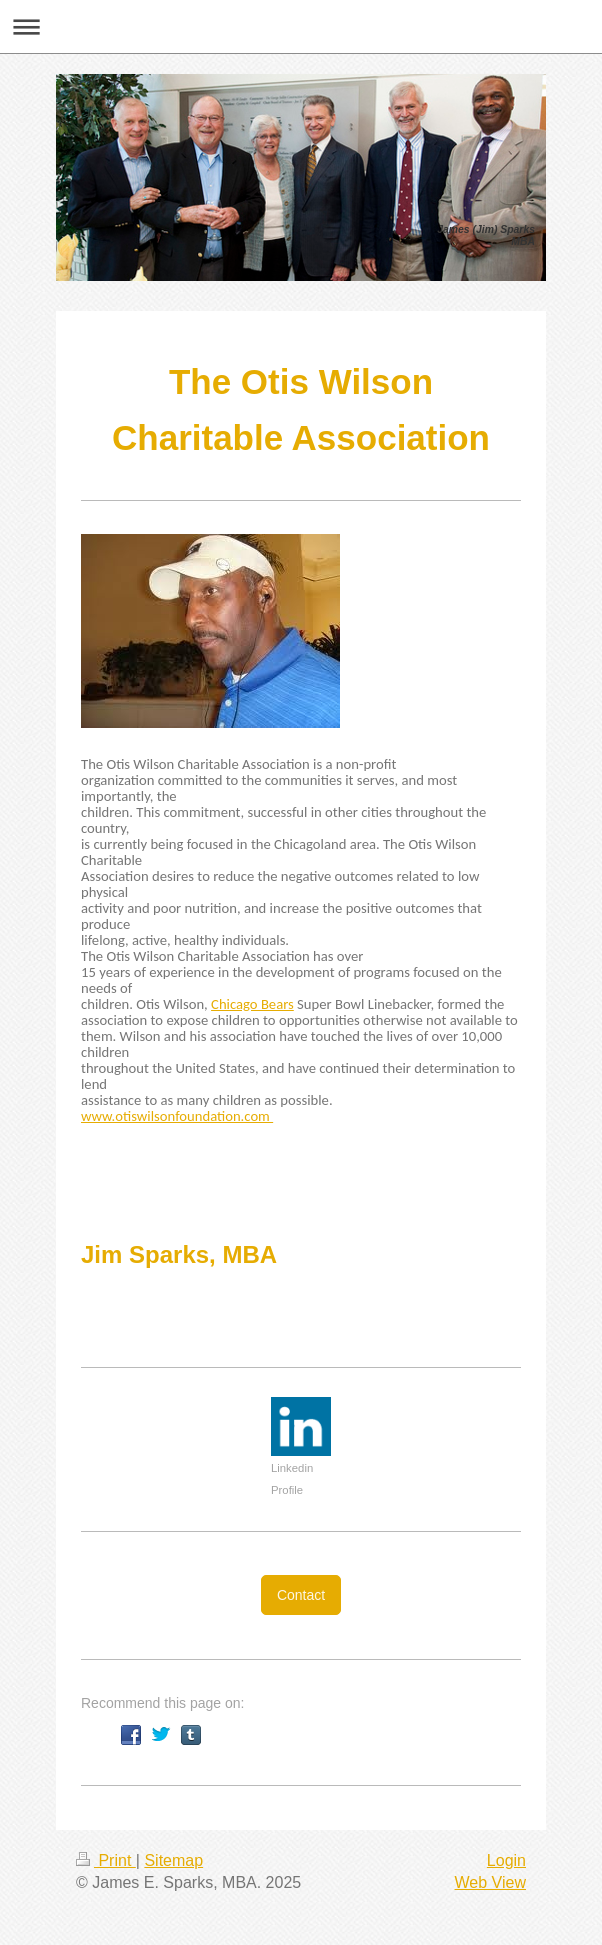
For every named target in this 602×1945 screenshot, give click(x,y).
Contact (301, 1595)
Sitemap (173, 1860)
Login (506, 1860)
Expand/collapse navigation (301, 26)
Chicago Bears (252, 1004)
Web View (490, 1882)
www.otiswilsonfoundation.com (177, 1116)
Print (106, 1860)
